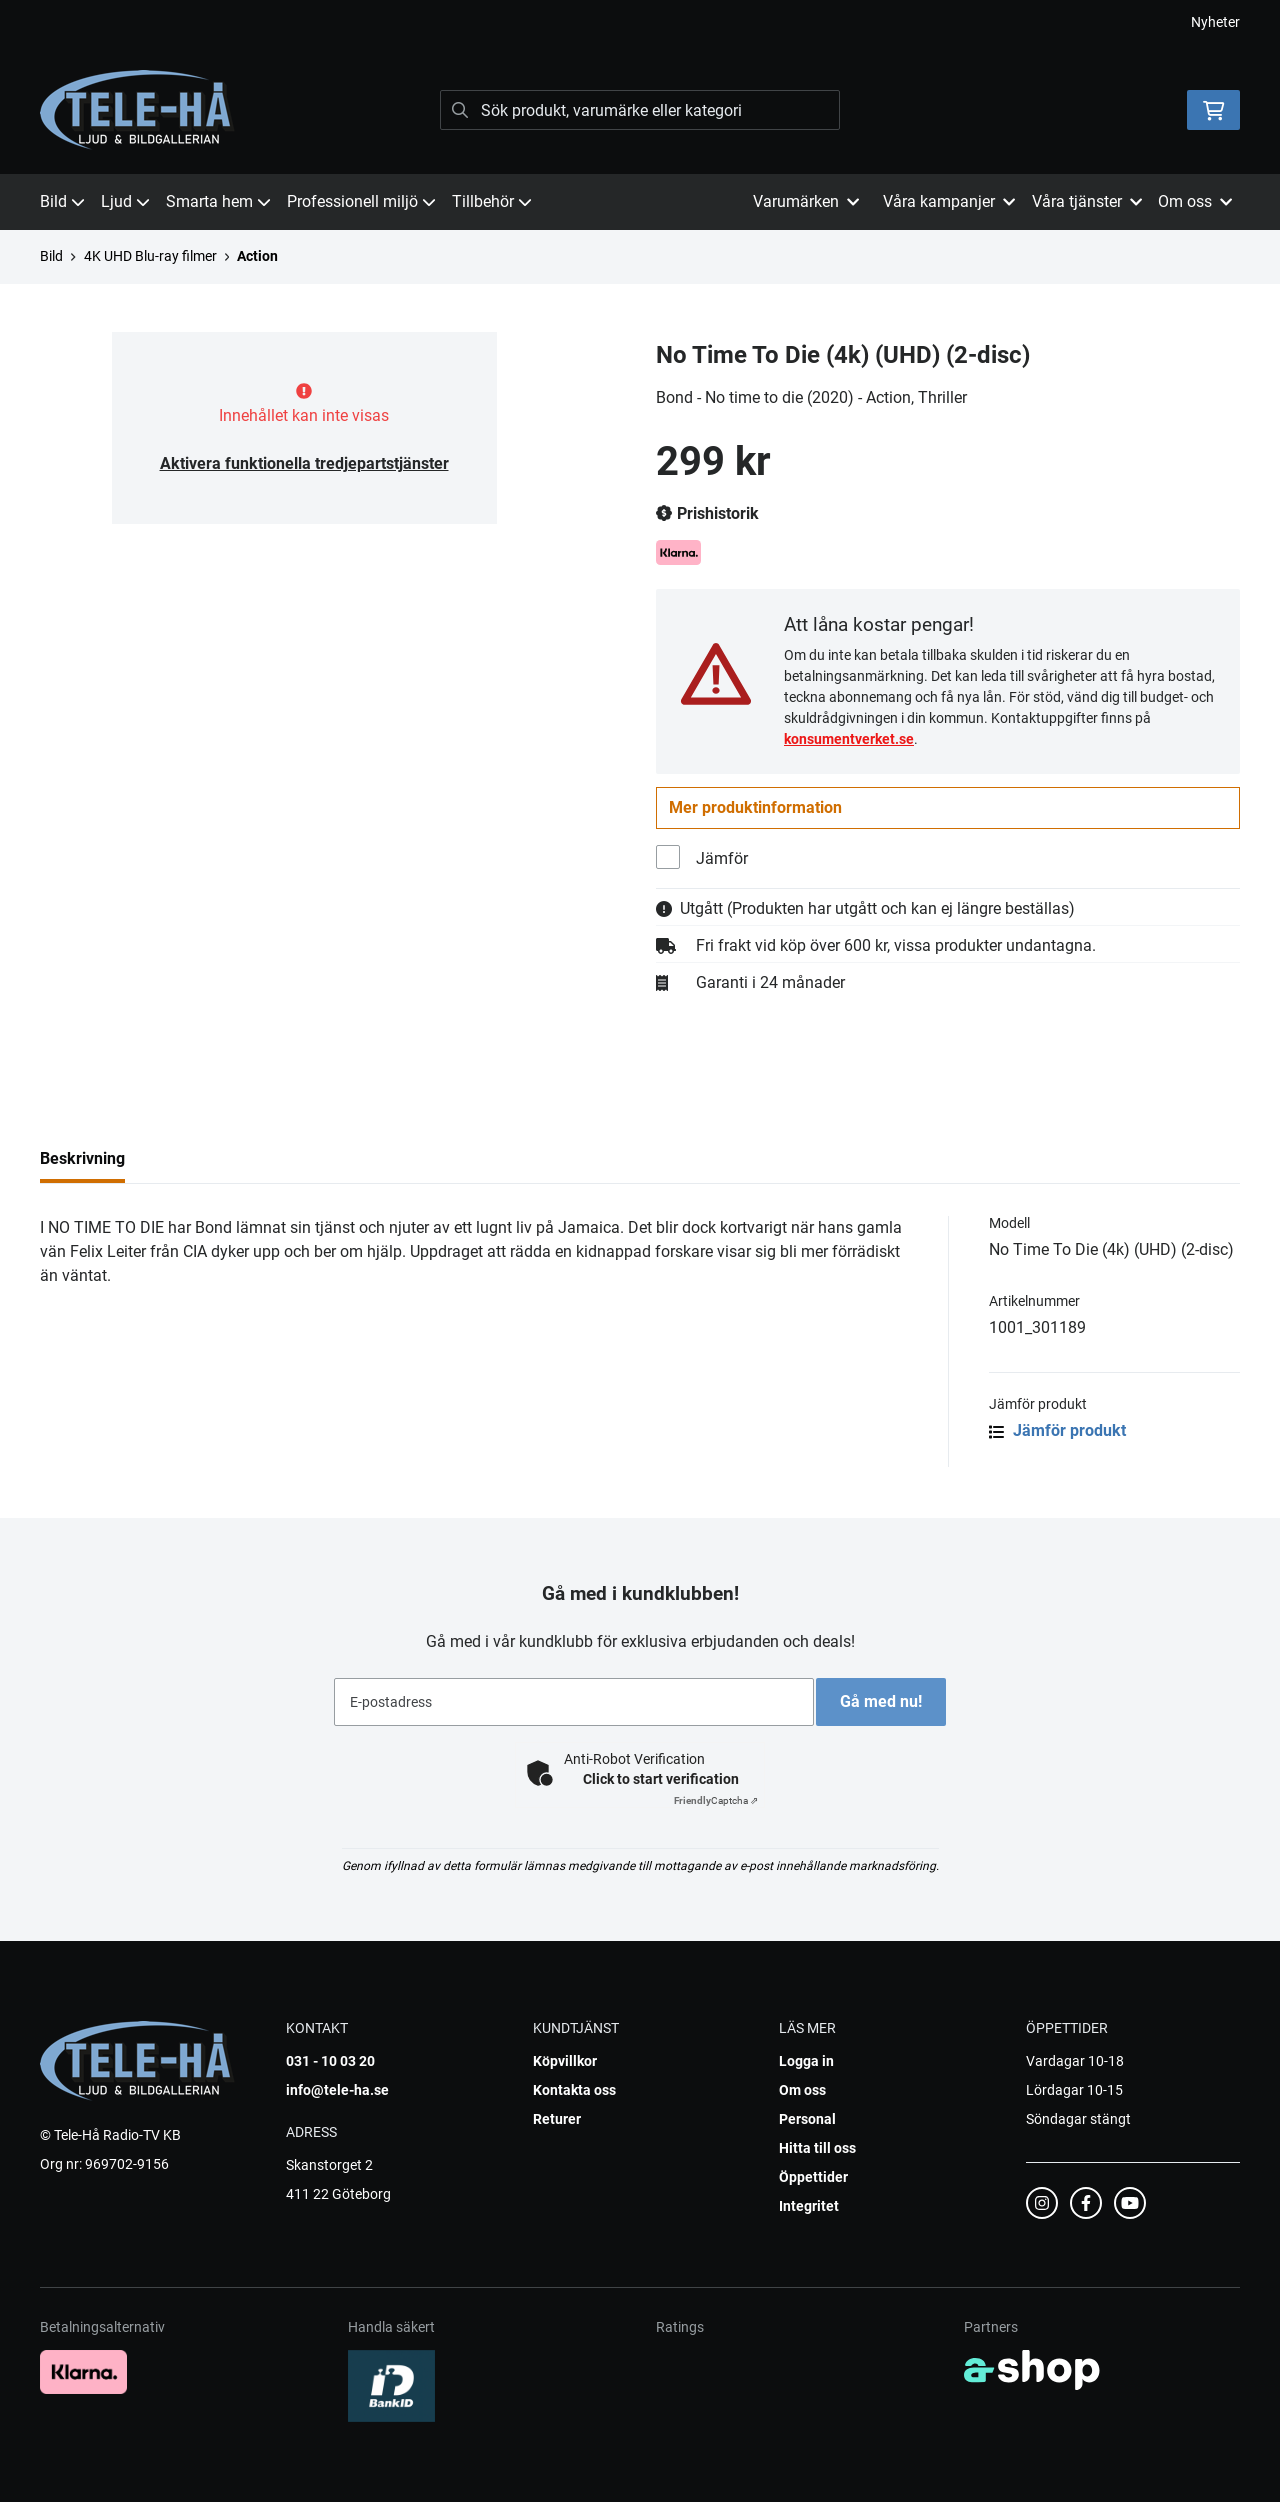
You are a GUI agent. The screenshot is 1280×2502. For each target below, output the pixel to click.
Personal (807, 2119)
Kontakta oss (574, 2090)
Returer (557, 2119)
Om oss (802, 2090)
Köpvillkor (565, 2061)
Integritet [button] (809, 2206)
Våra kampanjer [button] (949, 201)
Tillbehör (492, 201)
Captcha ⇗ (716, 1800)
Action (257, 256)
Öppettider (813, 2177)
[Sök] (640, 110)
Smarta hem (218, 201)
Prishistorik (707, 514)
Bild (62, 201)
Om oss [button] (1195, 201)
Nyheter (1215, 22)
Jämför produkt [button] (1057, 1433)
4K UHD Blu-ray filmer (150, 256)
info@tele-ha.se (337, 2090)
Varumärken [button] (806, 201)
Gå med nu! (888, 1701)
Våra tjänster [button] (1087, 201)
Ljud (125, 201)
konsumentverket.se (849, 739)
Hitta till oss (817, 2148)
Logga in (806, 2061)
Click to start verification (661, 1779)
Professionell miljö (361, 201)
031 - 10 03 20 (330, 2061)
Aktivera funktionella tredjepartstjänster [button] (304, 463)
